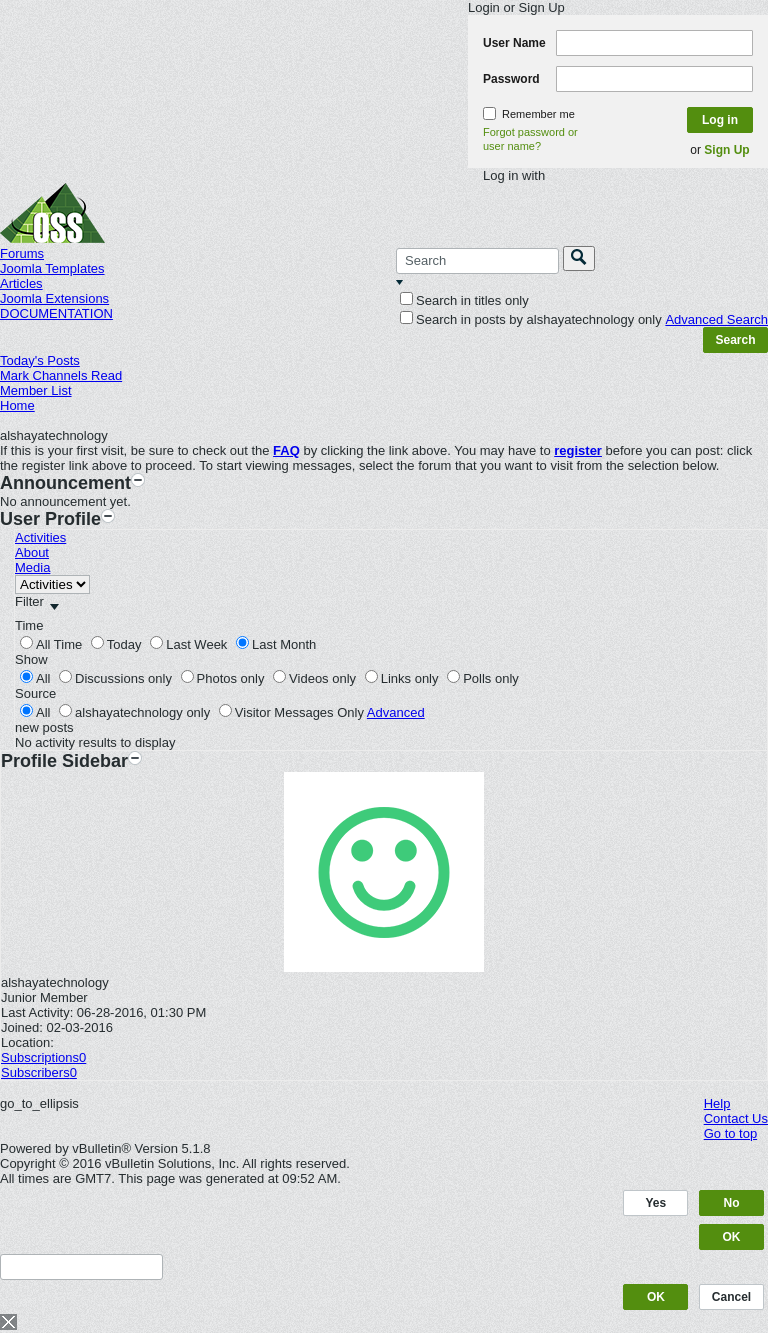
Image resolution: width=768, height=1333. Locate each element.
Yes (656, 1203)
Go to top (730, 1133)
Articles (21, 283)
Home (17, 405)
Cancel (731, 1297)
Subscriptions (40, 1057)
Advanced (396, 712)
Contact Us (736, 1118)
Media (32, 567)
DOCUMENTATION (56, 313)
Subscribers (35, 1072)
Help (717, 1103)
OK (732, 1237)
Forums (22, 253)
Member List (36, 390)
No (732, 1203)
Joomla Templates (52, 268)
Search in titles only (464, 300)
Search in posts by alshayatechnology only (531, 319)
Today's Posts (40, 360)
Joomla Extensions (54, 298)
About (32, 552)
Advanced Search (716, 319)
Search (735, 340)
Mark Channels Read (61, 375)
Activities (40, 537)
